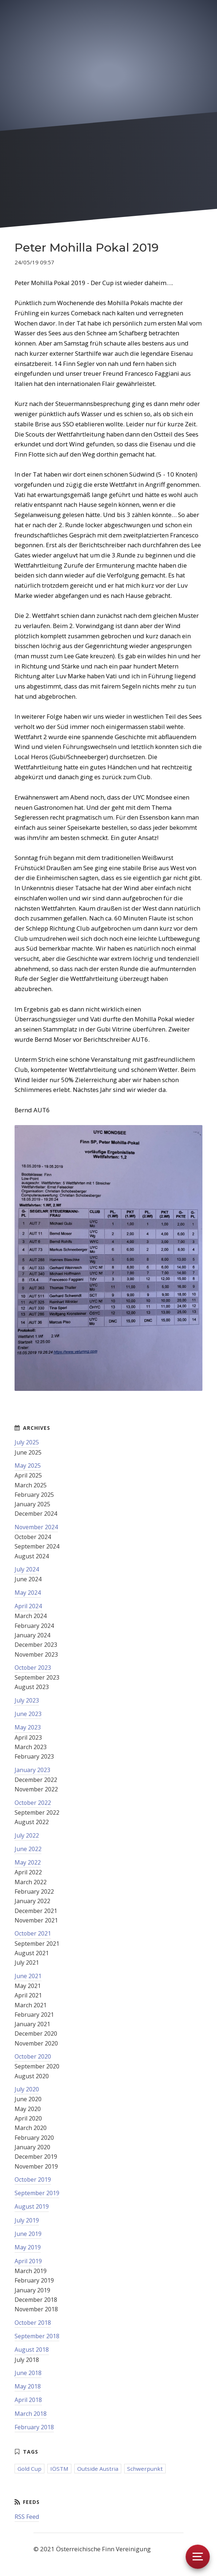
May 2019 (28, 2247)
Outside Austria (97, 2468)
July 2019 (27, 2220)
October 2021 (33, 1933)
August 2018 (32, 2350)
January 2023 (32, 1770)
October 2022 (33, 1803)
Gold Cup (29, 2468)
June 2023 (28, 1714)
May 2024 (28, 1593)
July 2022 (27, 1835)
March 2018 (31, 2414)
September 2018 (37, 2336)
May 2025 (28, 1465)
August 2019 (32, 2206)
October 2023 (33, 1668)
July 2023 (27, 1700)
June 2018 (28, 2373)
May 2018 (28, 2386)
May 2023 (28, 1727)
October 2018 (33, 2323)
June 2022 (28, 1849)
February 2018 (34, 2427)
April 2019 (28, 2261)
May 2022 (28, 1862)
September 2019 (37, 2193)
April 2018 (28, 2400)
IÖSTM (59, 2468)
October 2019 (33, 2179)
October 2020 (33, 2056)
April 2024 (28, 1606)
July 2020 (27, 2089)
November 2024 (36, 1527)
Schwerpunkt (145, 2468)
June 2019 (28, 2234)
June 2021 (28, 1976)
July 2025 (27, 1442)
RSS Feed (27, 2517)
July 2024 (27, 1569)
